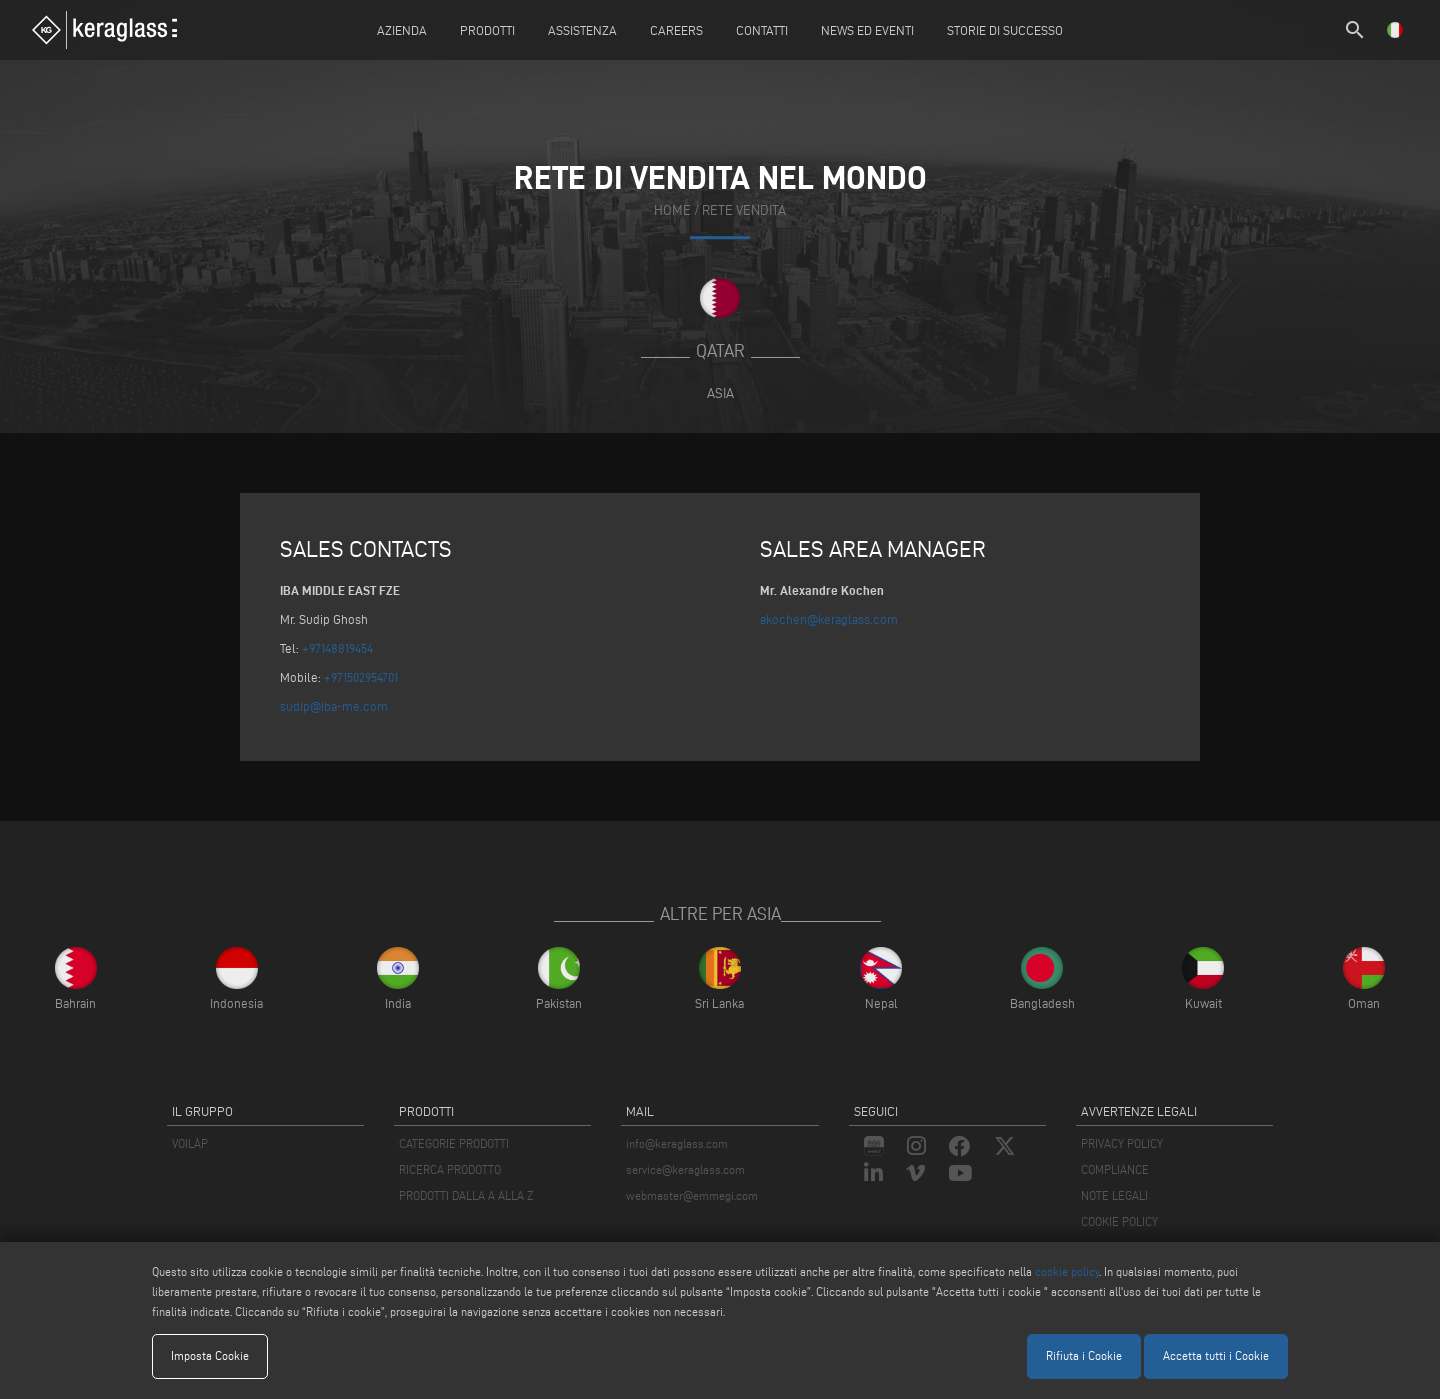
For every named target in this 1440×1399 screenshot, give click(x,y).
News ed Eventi (867, 30)
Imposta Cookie (210, 1355)
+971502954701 (361, 677)
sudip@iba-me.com (334, 706)
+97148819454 (337, 648)
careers (676, 30)
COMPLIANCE (1115, 1169)
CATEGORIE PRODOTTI (454, 1143)
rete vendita (744, 211)
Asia (720, 393)
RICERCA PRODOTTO (450, 1169)
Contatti (762, 30)
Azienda (402, 30)
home (672, 211)
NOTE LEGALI (1114, 1195)
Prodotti (487, 30)
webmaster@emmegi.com (692, 1195)
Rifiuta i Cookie (1084, 1355)
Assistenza (582, 30)
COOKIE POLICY (1119, 1221)
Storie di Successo (1005, 30)
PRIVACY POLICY (1122, 1143)
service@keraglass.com (685, 1169)
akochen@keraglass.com (829, 619)
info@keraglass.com (677, 1143)
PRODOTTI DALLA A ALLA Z (466, 1195)
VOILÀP (190, 1143)
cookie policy (1067, 1271)
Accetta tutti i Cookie (1216, 1355)
